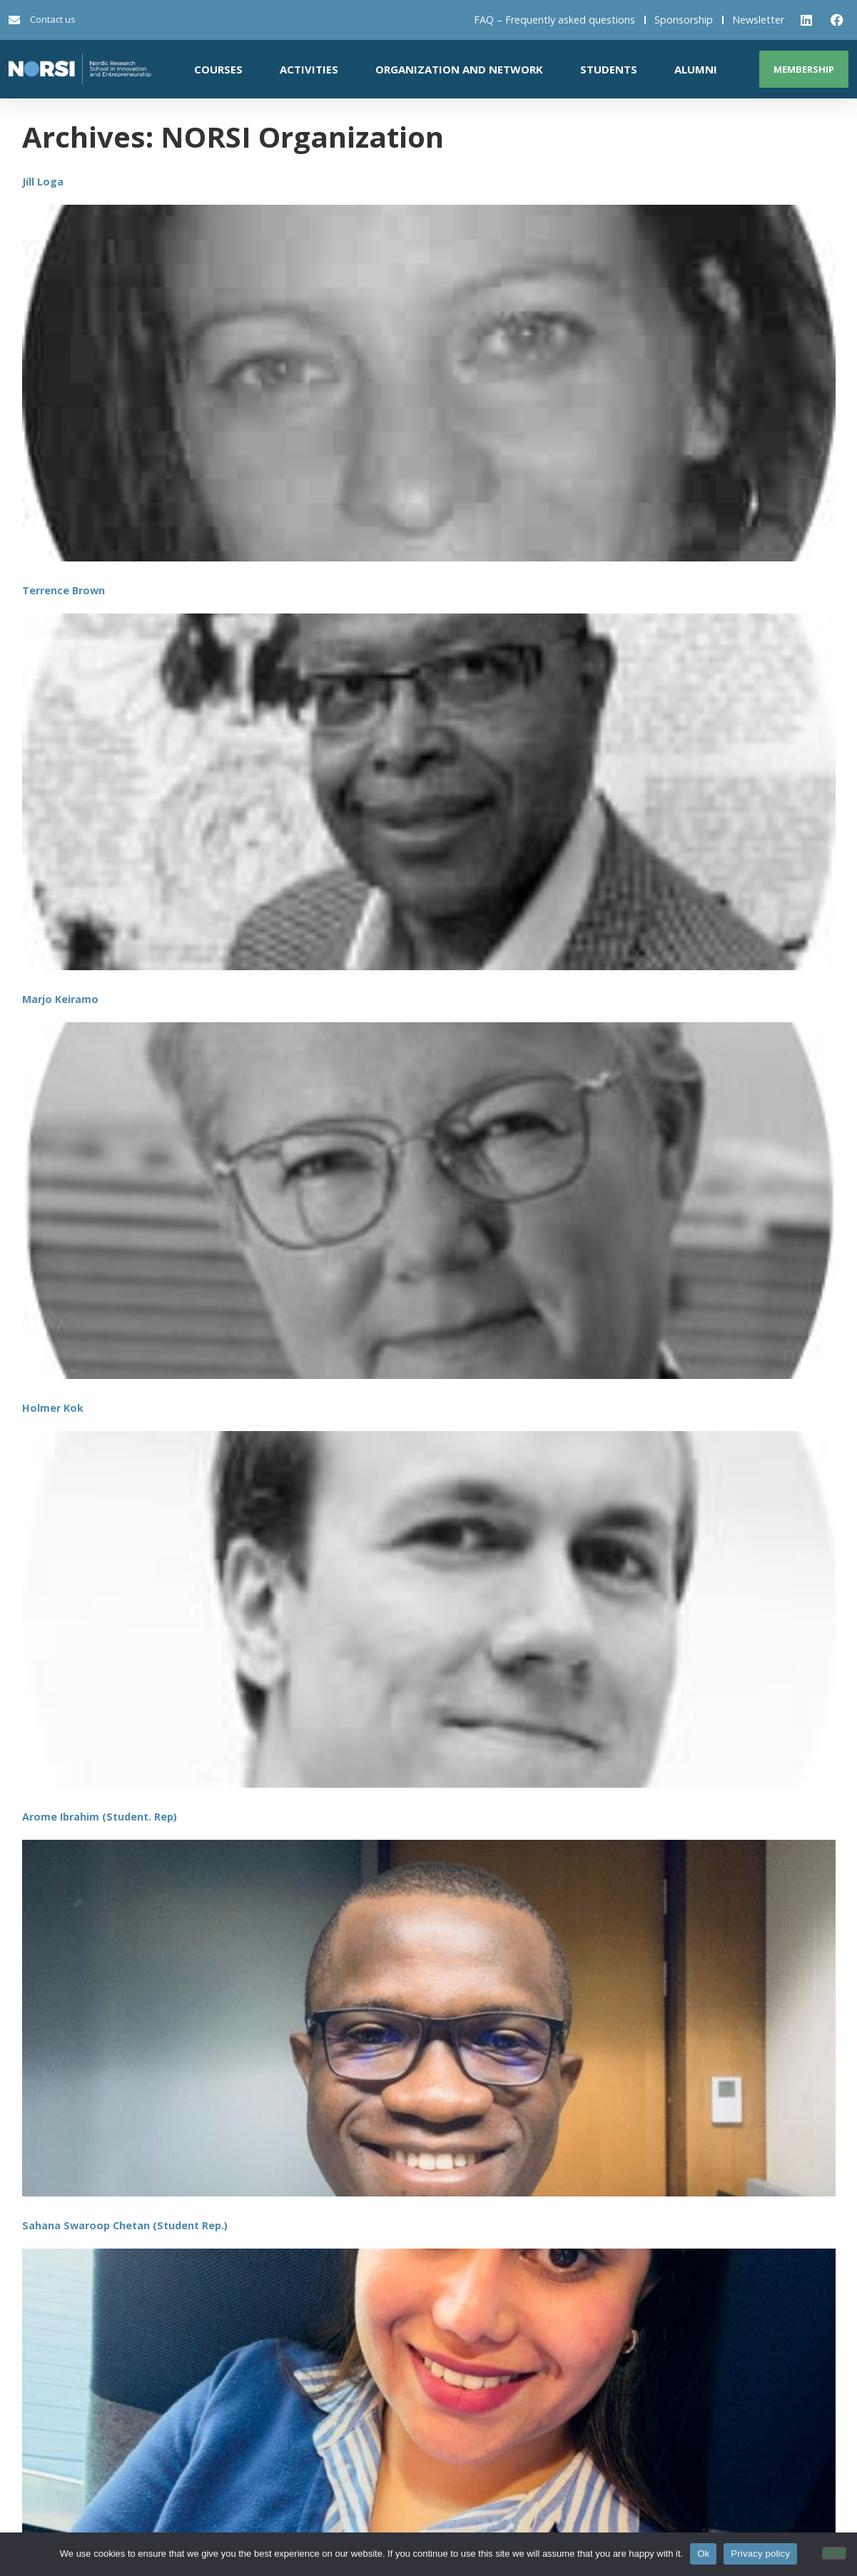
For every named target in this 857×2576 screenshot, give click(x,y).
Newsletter (758, 19)
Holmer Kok (52, 1408)
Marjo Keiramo (60, 999)
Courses (218, 69)
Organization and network (459, 69)
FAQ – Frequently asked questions (554, 19)
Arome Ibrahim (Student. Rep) (99, 1816)
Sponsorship (683, 19)
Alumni (695, 69)
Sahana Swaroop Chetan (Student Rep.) (125, 2225)
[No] (834, 2553)
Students (608, 69)
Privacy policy (760, 2553)
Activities (309, 69)
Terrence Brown (63, 590)
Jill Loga (43, 181)
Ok (703, 2553)
